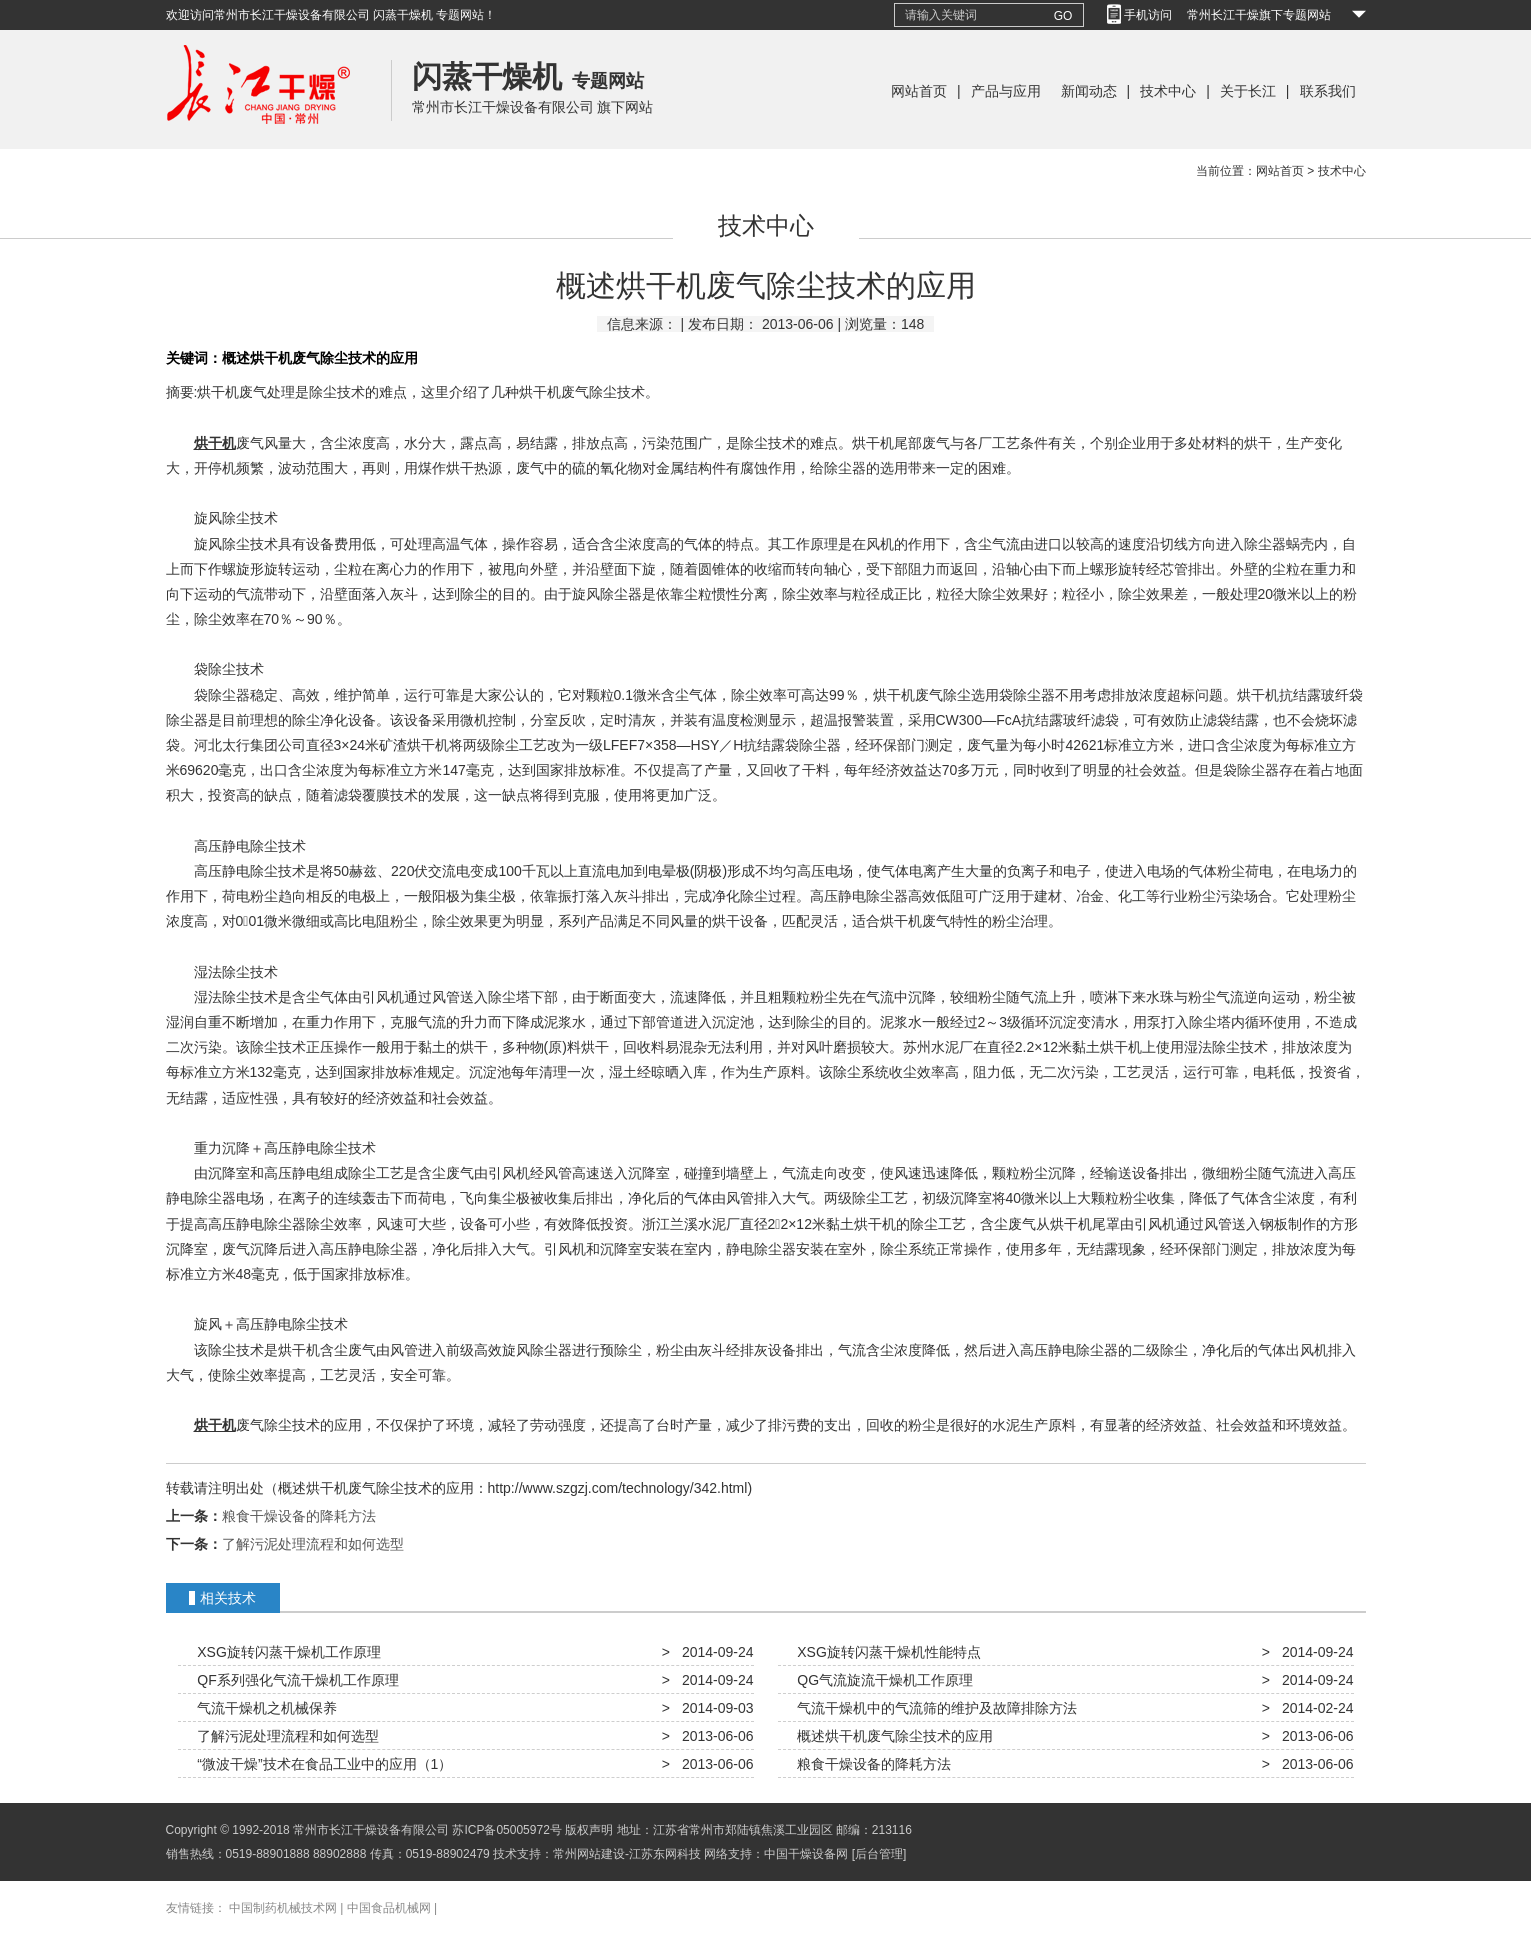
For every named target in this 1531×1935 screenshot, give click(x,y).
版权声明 (589, 1830)
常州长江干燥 (258, 144)
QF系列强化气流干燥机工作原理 (294, 1680)
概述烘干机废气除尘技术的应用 (892, 1736)
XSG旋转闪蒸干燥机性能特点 (885, 1652)
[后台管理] (879, 1854)
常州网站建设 (589, 1854)
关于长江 (1248, 91)
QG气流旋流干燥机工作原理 (882, 1680)
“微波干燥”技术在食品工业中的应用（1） (321, 1764)
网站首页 (919, 91)
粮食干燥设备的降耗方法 (299, 1516)
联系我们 (1328, 91)
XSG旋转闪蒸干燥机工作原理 (285, 1652)
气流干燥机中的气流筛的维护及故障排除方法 (934, 1708)
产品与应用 (1006, 91)
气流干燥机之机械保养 (264, 1708)
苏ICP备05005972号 (506, 1830)
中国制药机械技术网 (283, 1908)
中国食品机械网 (389, 1908)
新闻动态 (1089, 91)
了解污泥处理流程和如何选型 (313, 1544)
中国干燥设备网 (806, 1854)
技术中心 (1168, 91)
